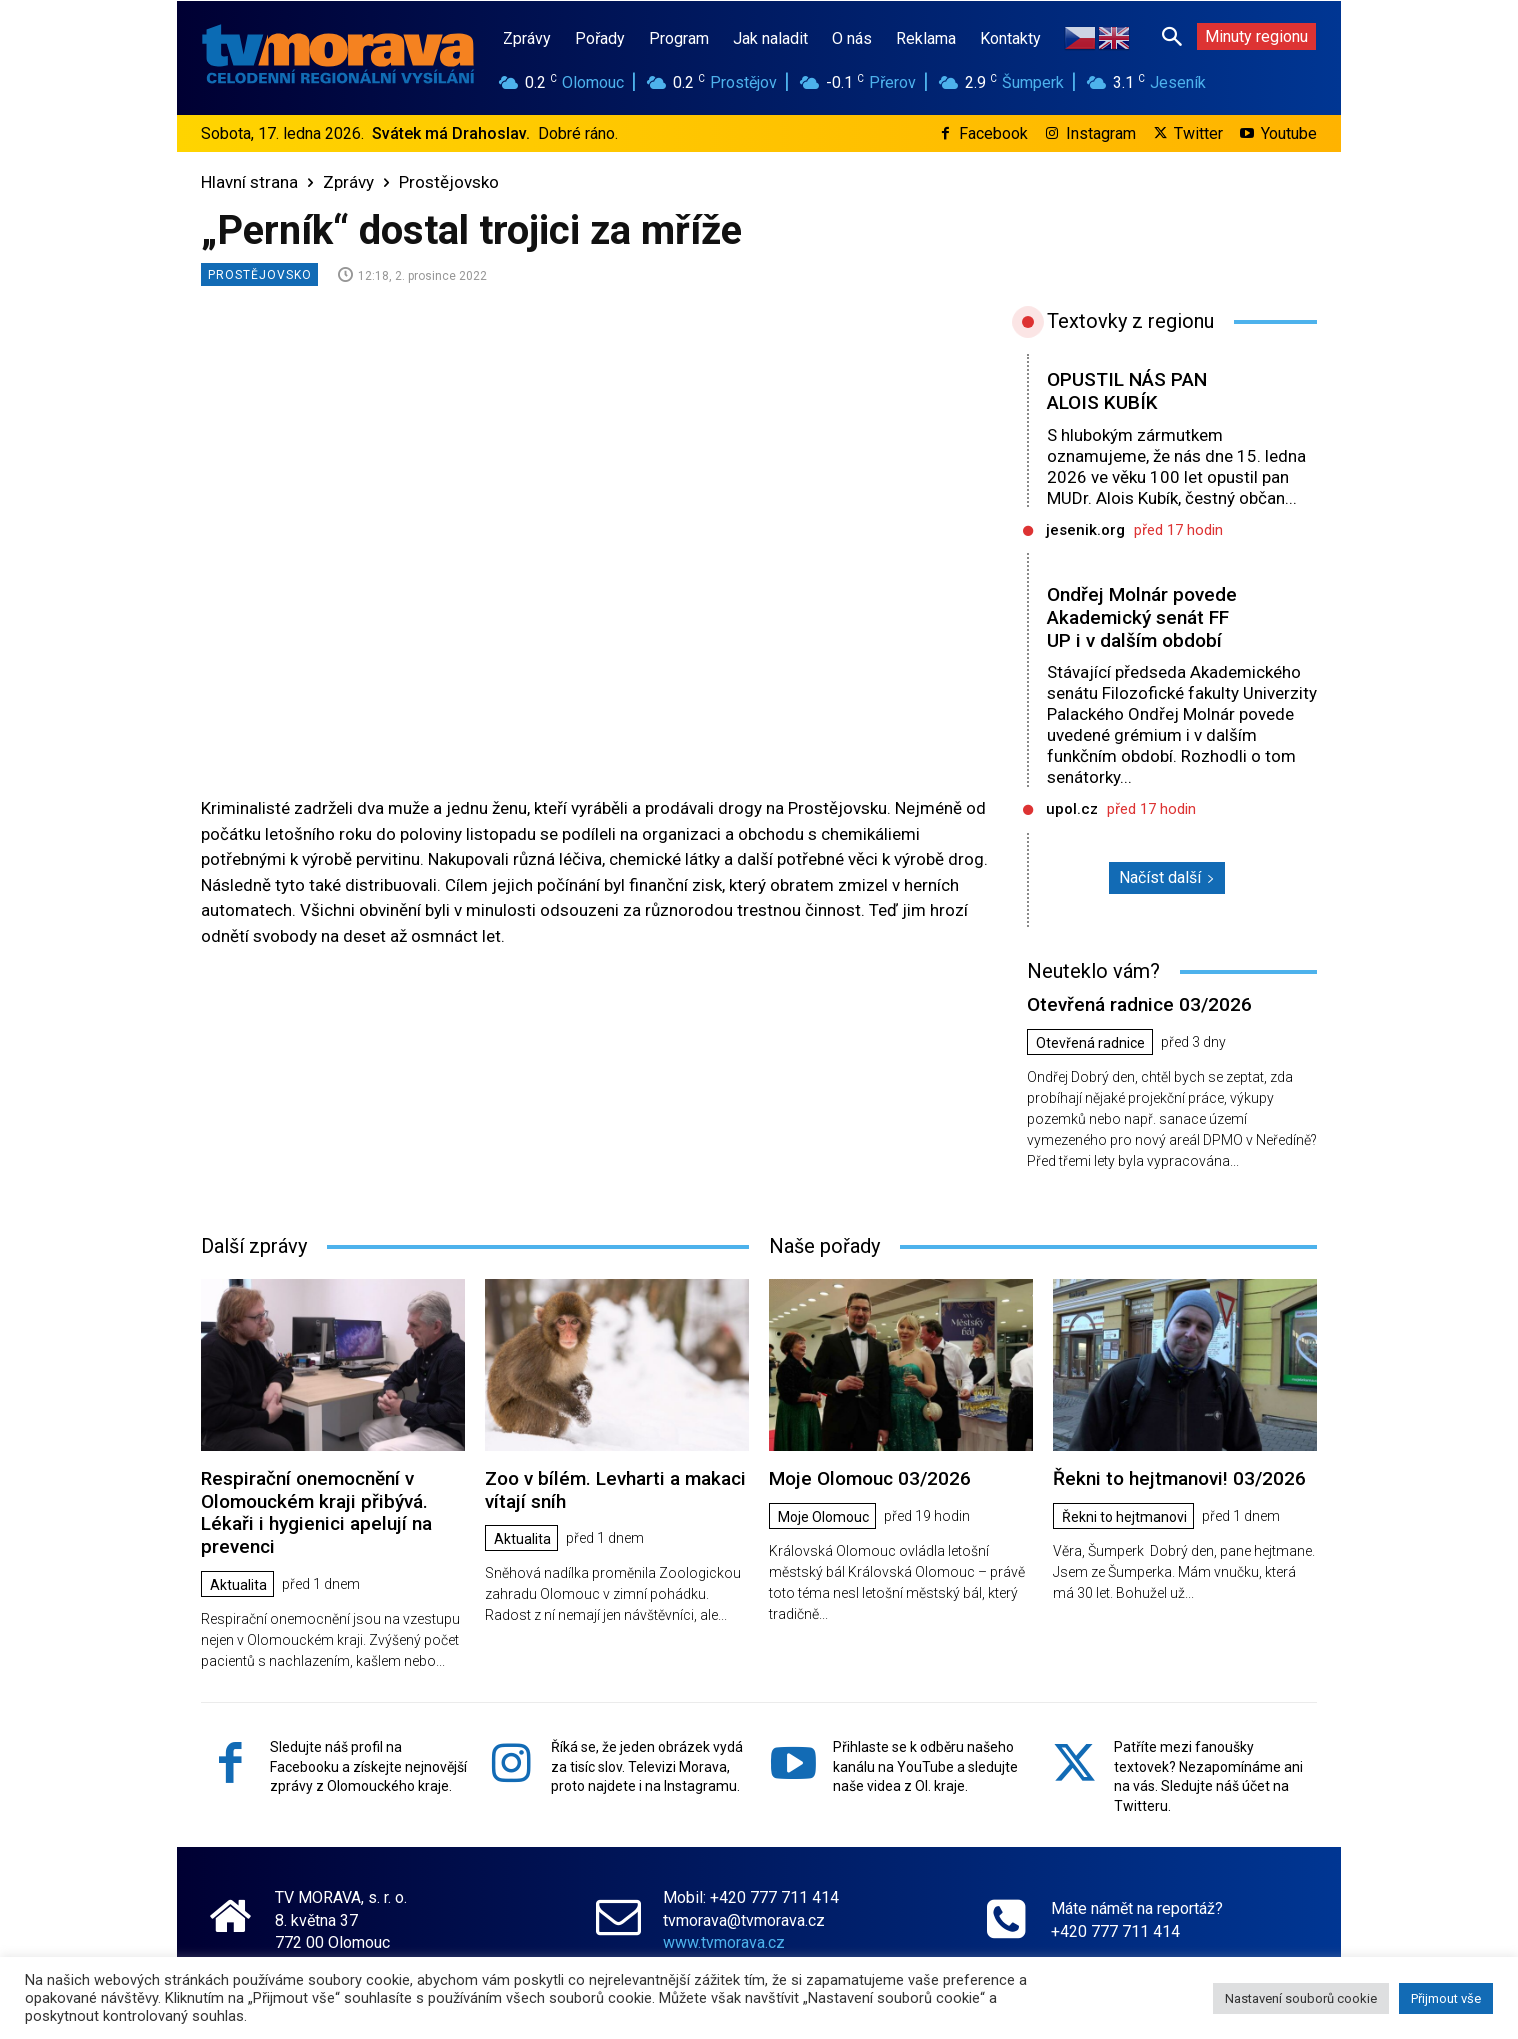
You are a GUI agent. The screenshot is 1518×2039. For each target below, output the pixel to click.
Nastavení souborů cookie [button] (1301, 1998)
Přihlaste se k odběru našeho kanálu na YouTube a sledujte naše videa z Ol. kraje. (925, 1766)
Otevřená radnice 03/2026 (1139, 1004)
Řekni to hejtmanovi (1124, 1517)
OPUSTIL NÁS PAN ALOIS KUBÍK (1127, 391)
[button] (1172, 36)
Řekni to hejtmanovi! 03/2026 (1179, 1478)
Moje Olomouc (823, 1517)
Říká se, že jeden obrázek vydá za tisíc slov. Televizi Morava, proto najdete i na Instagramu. (647, 1766)
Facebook (993, 133)
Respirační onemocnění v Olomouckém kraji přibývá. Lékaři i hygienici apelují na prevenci (316, 1512)
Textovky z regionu (1130, 321)
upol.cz (1072, 809)
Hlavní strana (249, 182)
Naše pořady (824, 1246)
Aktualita (238, 1585)
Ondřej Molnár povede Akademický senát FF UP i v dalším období (1142, 617)
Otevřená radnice (1090, 1043)
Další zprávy (254, 1246)
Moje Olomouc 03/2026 (870, 1478)
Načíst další (1167, 877)
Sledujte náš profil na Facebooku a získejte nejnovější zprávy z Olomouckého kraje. (368, 1766)
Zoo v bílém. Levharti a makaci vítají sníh (615, 1490)
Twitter (1198, 133)
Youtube (1289, 133)
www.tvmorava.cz (724, 1942)
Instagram (1101, 133)
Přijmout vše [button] (1446, 1998)
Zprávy (348, 182)
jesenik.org (1085, 530)
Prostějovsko (449, 182)
